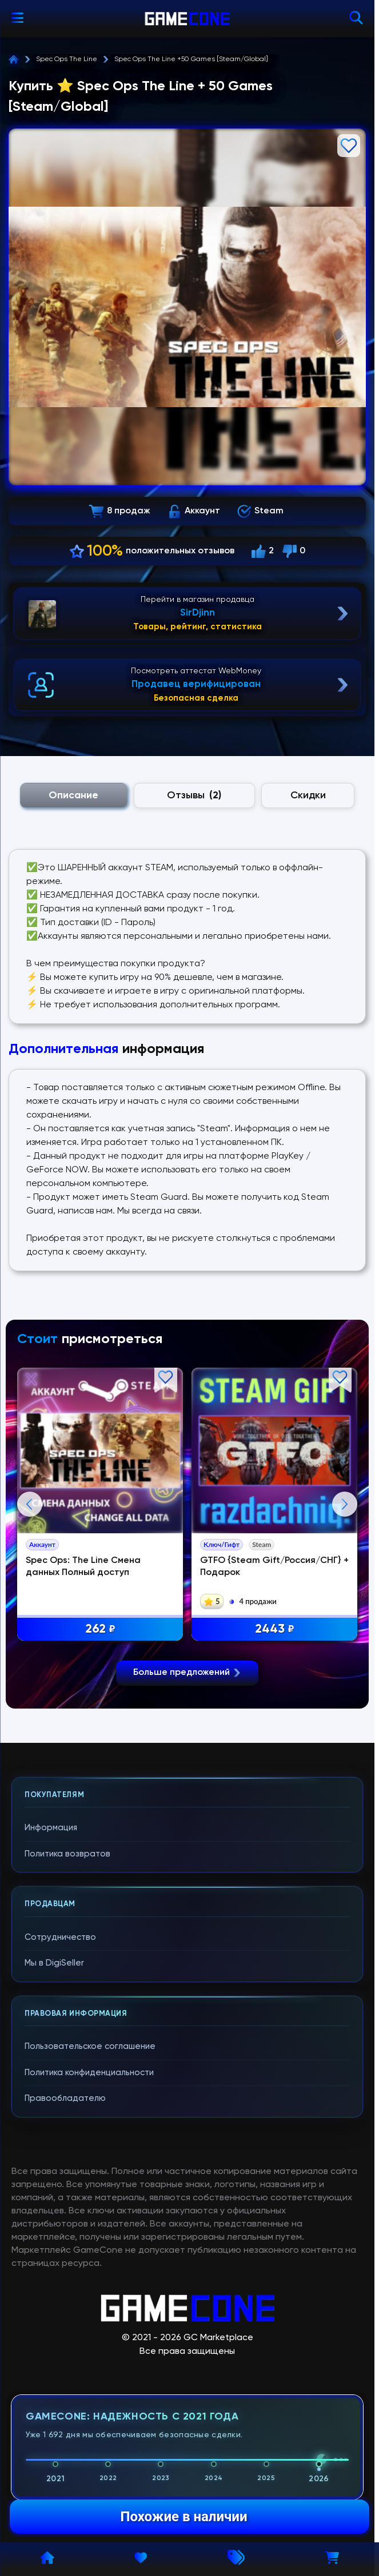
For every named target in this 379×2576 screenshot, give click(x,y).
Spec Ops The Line (66, 59)
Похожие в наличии (183, 2517)
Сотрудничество (60, 2212)
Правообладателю (65, 2374)
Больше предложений (187, 1948)
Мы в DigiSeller (54, 2239)
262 (103, 1630)
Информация (51, 2103)
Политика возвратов (67, 2129)
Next (344, 1641)
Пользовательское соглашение (90, 2322)
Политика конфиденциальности (89, 2348)
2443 (278, 1630)
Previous (29, 1641)
